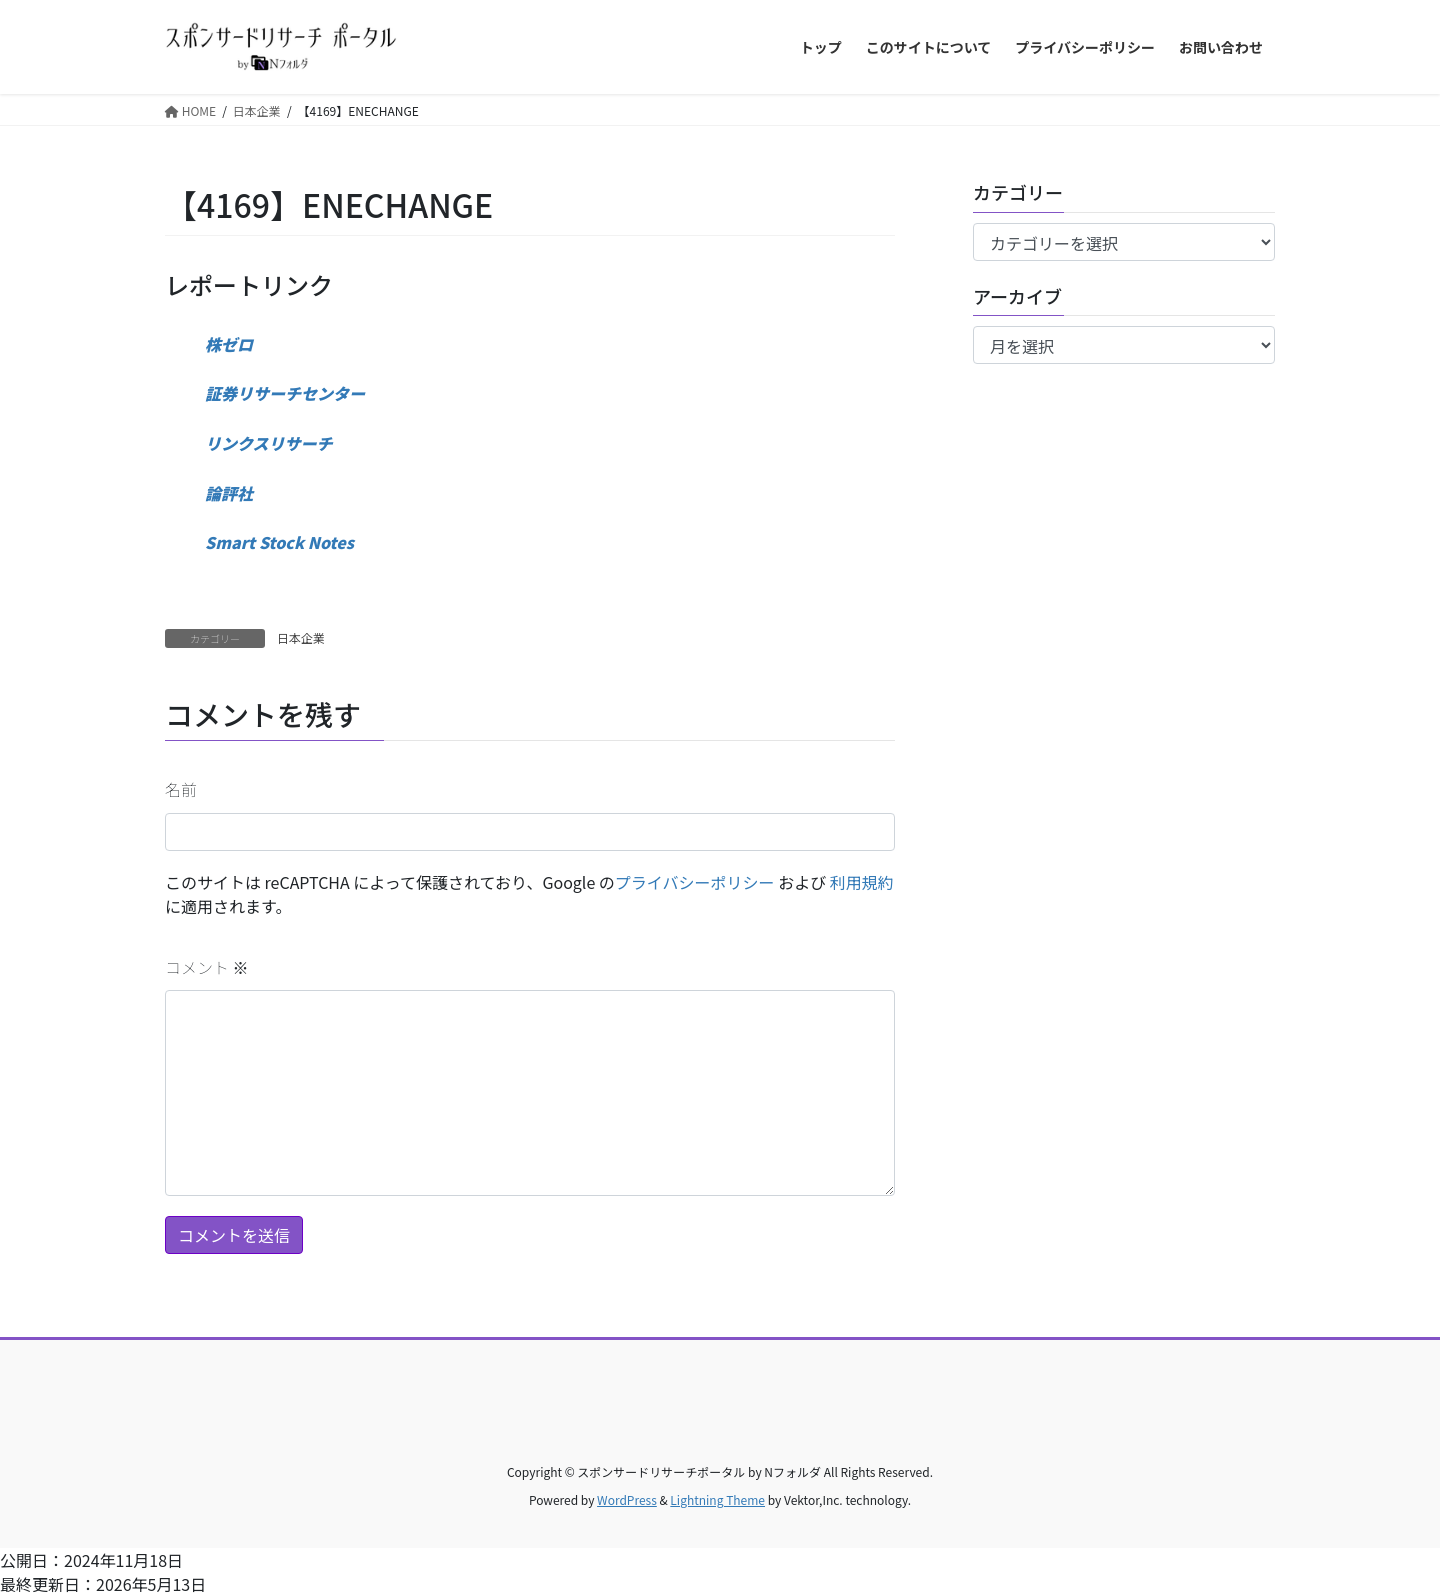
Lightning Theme (717, 1499)
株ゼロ (229, 344)
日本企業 (301, 637)
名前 (181, 789)
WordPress (627, 1499)
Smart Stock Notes (279, 542)
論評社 (229, 493)
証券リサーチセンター (285, 393)
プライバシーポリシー (695, 882)
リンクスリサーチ (269, 443)
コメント (207, 967)
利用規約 (862, 882)
